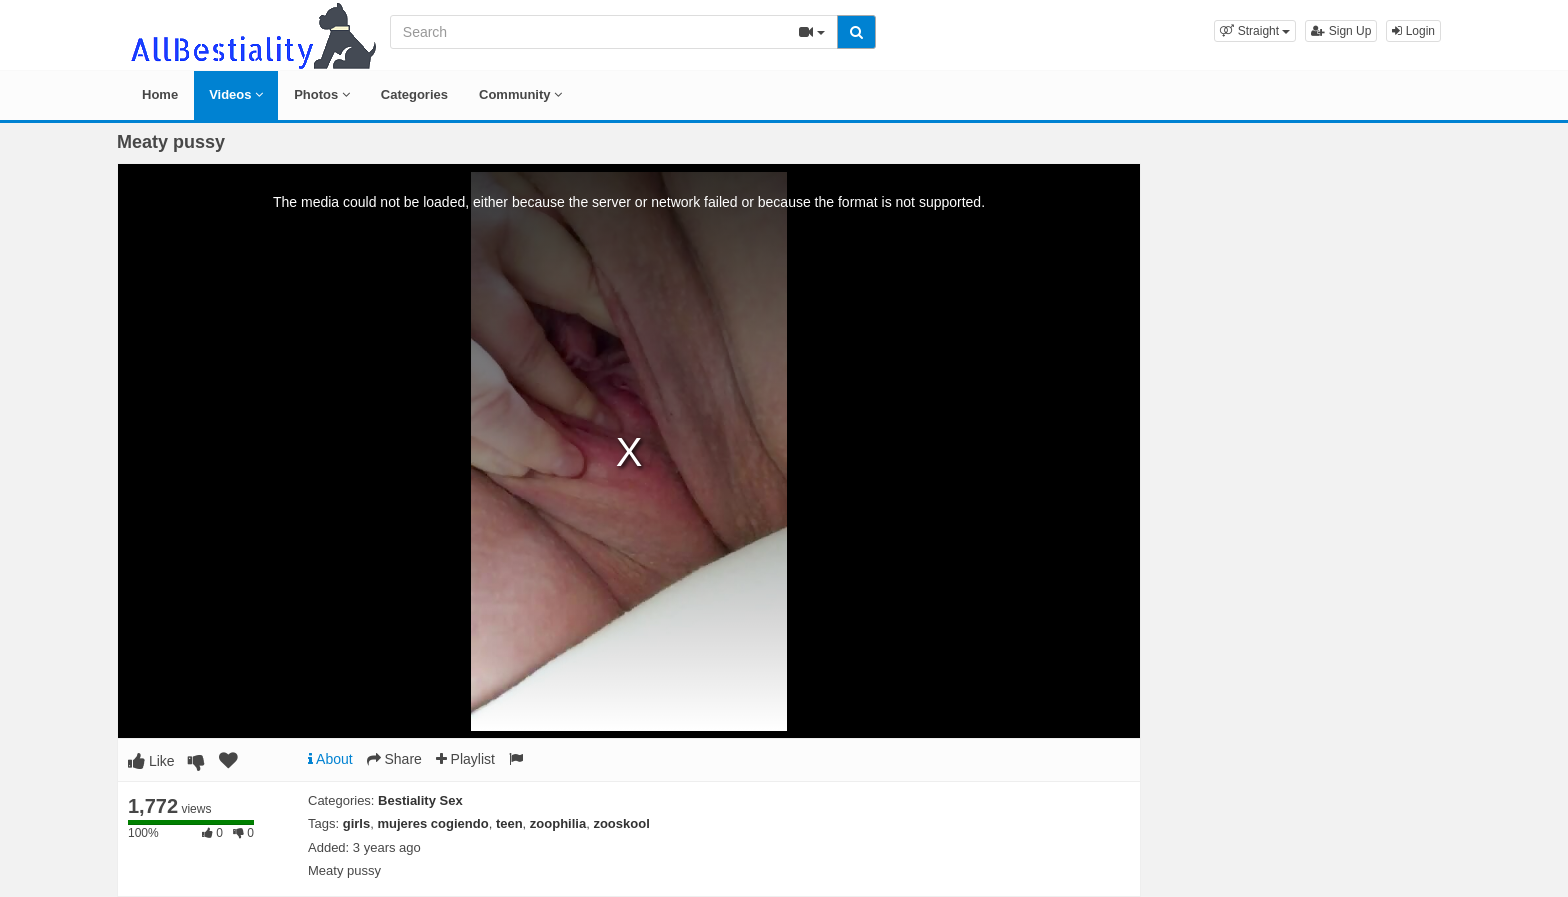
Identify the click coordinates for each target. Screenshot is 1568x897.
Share (394, 759)
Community (520, 94)
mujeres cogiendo (432, 823)
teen (509, 823)
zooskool (621, 823)
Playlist (465, 759)
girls (356, 823)
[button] (1255, 31)
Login (1413, 31)
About (330, 759)
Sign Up (1341, 31)
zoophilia (558, 823)
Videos (236, 94)
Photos (322, 94)
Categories (414, 94)
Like (151, 761)
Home (160, 94)
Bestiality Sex (420, 800)
